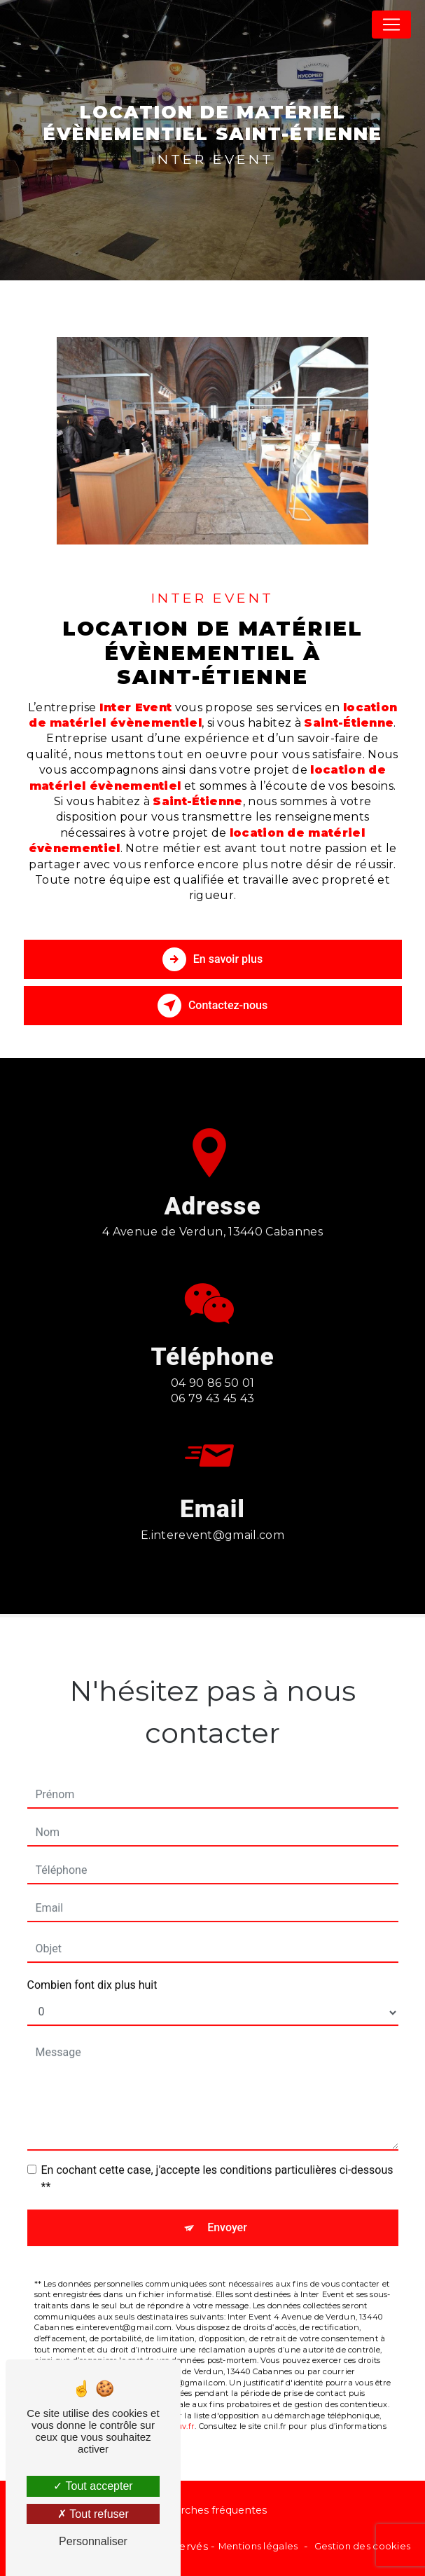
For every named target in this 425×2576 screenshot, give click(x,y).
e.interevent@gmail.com (212, 1520)
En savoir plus (212, 959)
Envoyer (227, 2212)
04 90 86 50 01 (213, 1397)
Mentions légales (258, 2545)
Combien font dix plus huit (92, 1970)
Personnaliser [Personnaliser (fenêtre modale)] (93, 2541)
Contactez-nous (212, 1006)
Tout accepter (92, 2486)
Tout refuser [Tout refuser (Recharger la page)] (93, 2514)
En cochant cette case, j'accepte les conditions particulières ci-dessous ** (217, 2164)
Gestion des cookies (362, 2545)
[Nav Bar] (391, 25)
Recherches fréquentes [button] (207, 2510)
